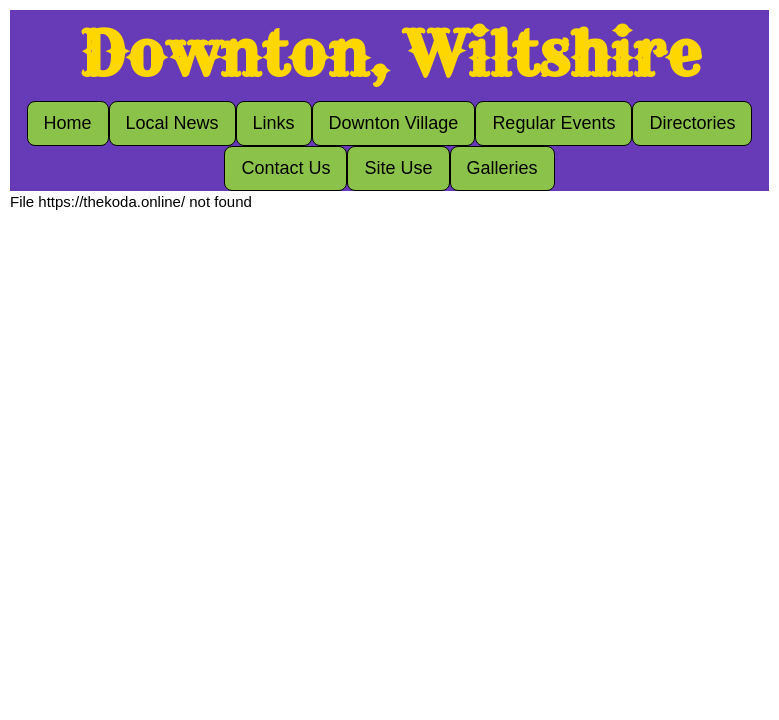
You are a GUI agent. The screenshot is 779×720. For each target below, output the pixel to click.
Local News (172, 123)
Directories (692, 123)
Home (68, 123)
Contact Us (285, 168)
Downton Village (394, 123)
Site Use (398, 168)
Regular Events (553, 123)
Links (274, 123)
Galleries (502, 168)
